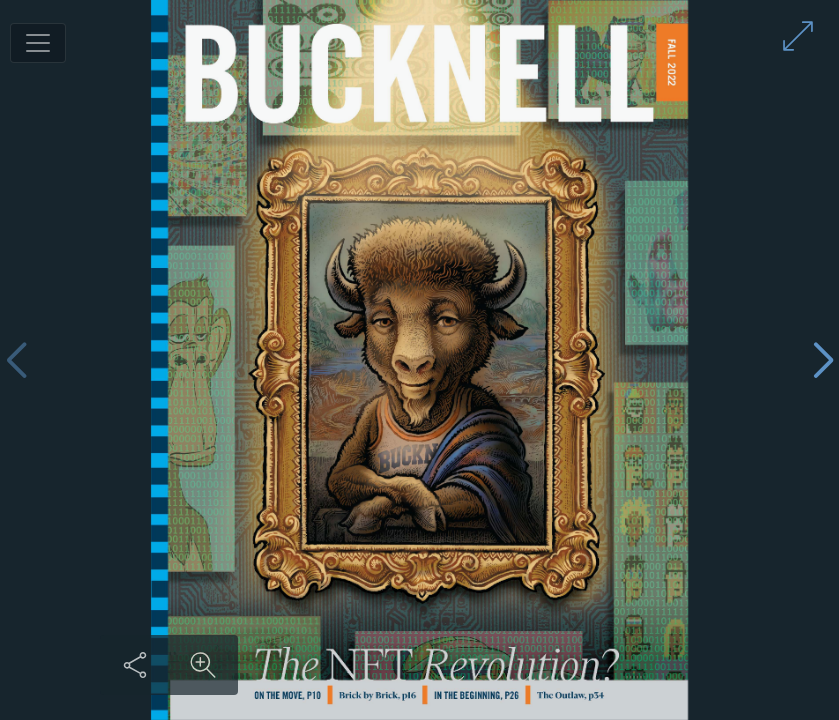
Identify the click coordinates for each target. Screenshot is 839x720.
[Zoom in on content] (203, 665)
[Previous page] (16, 360)
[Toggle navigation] (38, 43)
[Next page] (823, 360)
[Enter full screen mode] (798, 36)
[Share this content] (135, 665)
